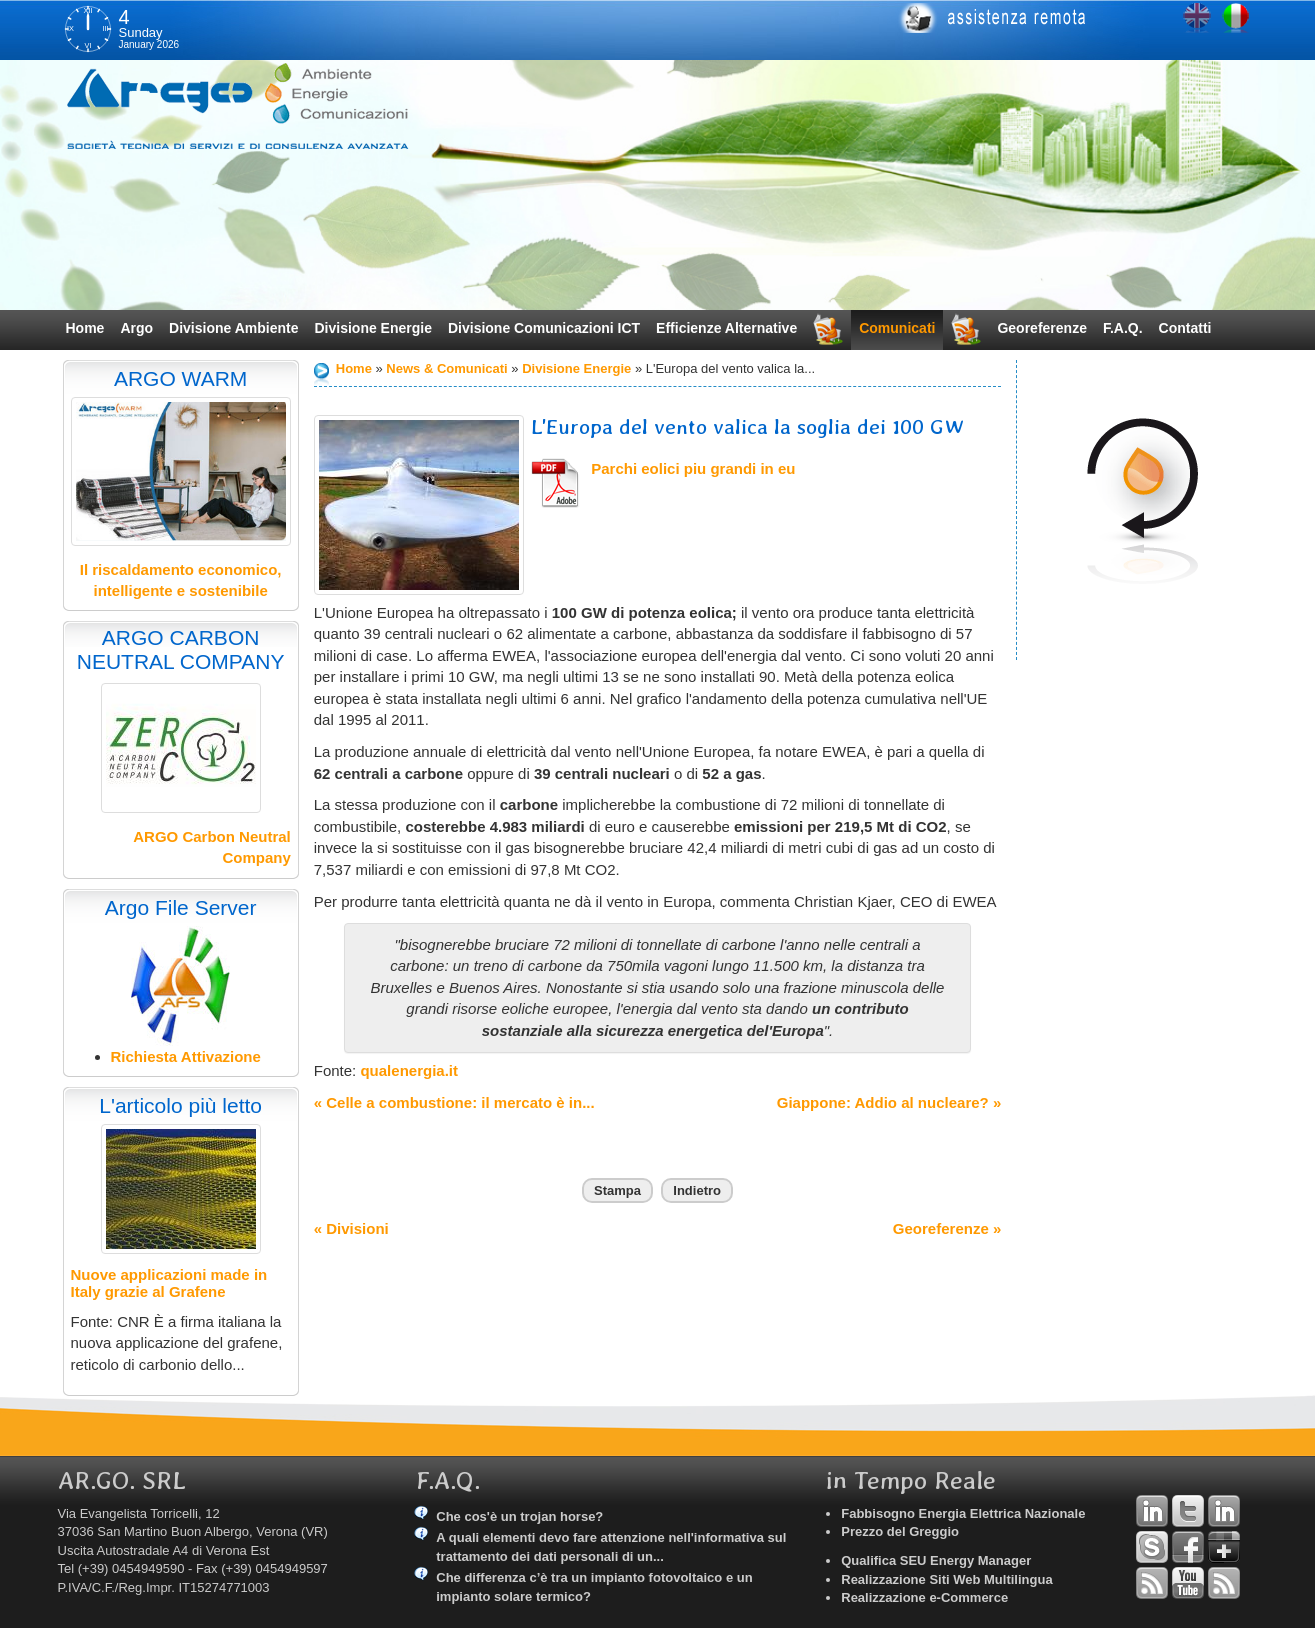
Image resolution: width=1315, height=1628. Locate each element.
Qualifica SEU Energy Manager (936, 1560)
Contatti (1185, 328)
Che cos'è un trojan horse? (519, 1516)
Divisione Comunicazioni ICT (544, 328)
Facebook (1188, 1547)
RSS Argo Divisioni (1152, 1583)
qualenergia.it (407, 1070)
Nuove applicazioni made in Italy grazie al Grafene (169, 1283)
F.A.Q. (1123, 328)
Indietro (697, 1190)
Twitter (1188, 1511)
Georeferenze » (947, 1228)
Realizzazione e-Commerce (924, 1597)
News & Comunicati (446, 368)
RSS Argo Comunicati (1224, 1583)
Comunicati (897, 328)
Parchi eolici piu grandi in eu (693, 468)
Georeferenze (1041, 328)
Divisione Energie (372, 328)
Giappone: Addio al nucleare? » (889, 1102)
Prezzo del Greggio (900, 1531)
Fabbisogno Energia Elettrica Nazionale (963, 1513)
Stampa (617, 1190)
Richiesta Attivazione (186, 1056)
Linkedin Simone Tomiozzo (1224, 1511)
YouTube (1188, 1583)
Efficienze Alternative (726, 328)
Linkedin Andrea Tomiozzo (1152, 1511)
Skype (1152, 1547)
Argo (136, 328)
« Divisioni (351, 1228)
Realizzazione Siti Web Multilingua (946, 1579)
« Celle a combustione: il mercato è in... (454, 1102)
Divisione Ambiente (233, 328)
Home (85, 328)
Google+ (1224, 1547)
